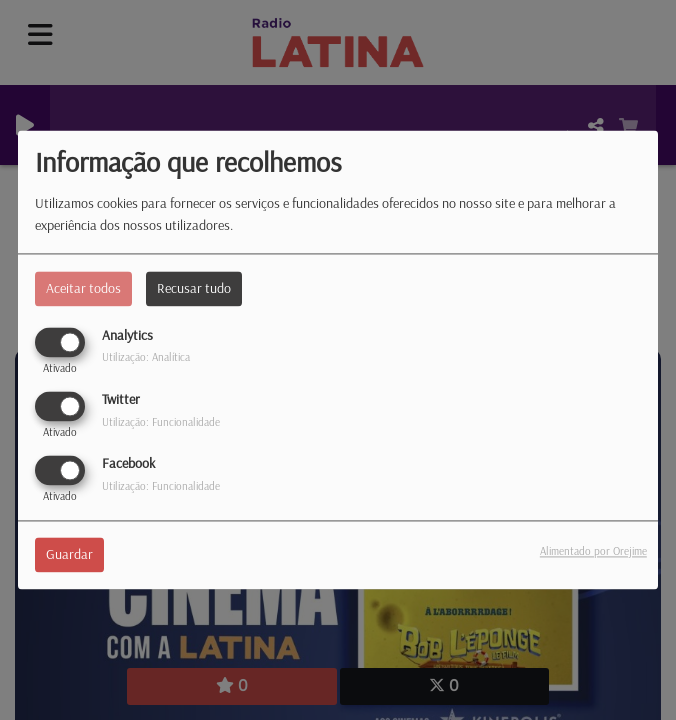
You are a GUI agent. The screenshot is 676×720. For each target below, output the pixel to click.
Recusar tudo (194, 288)
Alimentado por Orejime (593, 552)
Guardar (69, 555)
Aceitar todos (83, 288)
